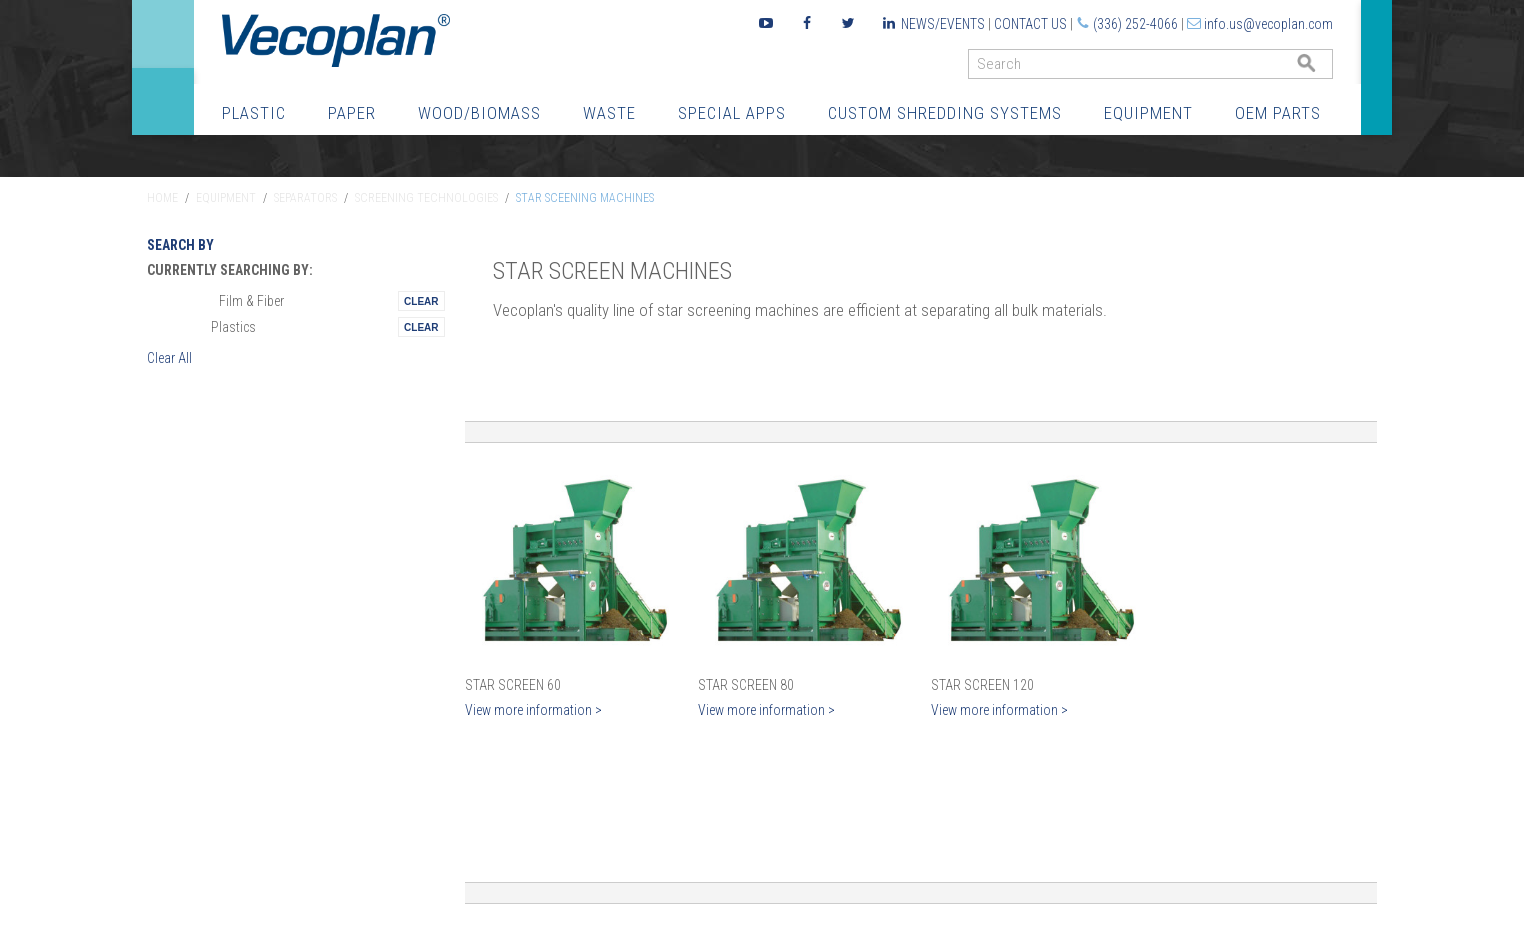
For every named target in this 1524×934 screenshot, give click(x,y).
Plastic (254, 113)
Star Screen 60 (513, 685)
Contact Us (1030, 24)
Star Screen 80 (746, 685)
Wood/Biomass (479, 113)
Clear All (169, 358)
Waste (609, 113)
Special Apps (732, 113)
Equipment (1148, 113)
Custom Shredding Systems (945, 113)
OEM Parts (1278, 113)
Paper (352, 113)
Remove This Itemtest (421, 301)
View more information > (533, 710)
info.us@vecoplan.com (1268, 24)
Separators (305, 198)
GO (1325, 68)
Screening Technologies (426, 198)
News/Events (943, 24)
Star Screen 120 (982, 685)
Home (162, 198)
